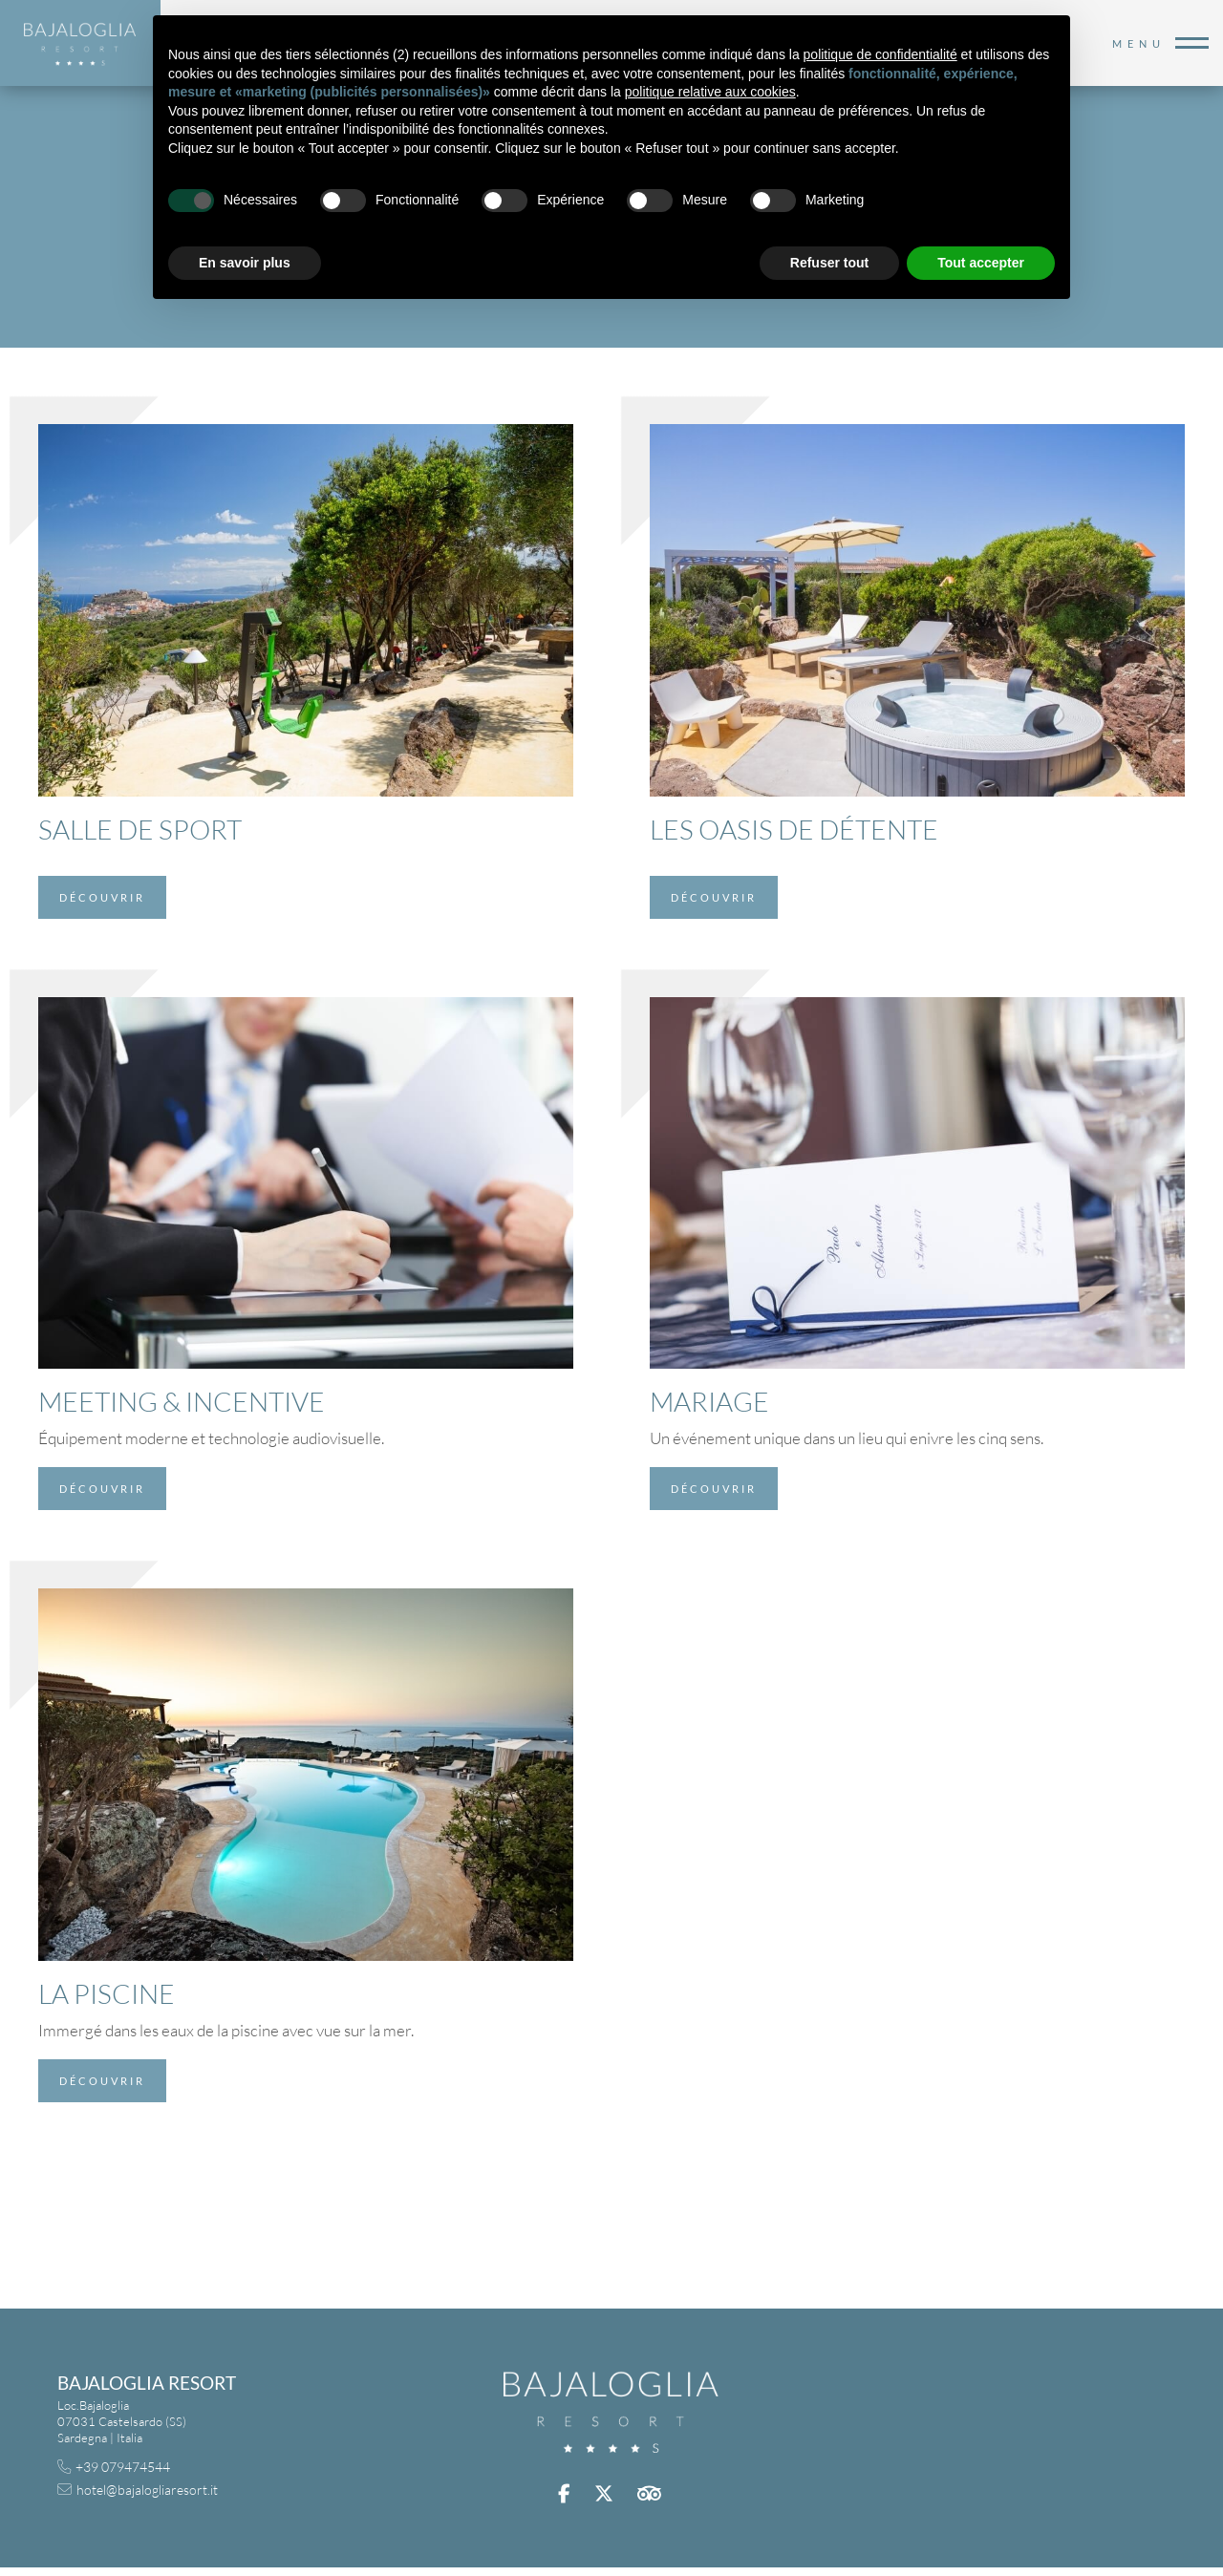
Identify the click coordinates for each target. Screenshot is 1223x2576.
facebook (566, 2493)
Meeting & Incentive (181, 1401)
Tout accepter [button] (980, 262)
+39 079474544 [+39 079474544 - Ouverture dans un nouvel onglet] (122, 2467)
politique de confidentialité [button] (880, 54)
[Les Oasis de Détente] (917, 608)
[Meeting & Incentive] (305, 1181)
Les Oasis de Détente (794, 829)
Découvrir (102, 897)
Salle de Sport (140, 829)
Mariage (709, 1401)
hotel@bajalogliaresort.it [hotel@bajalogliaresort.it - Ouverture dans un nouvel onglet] (147, 2490)
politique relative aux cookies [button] (710, 91)
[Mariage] (917, 1181)
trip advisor (651, 2493)
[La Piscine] (305, 1773)
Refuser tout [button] (829, 262)
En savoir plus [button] (244, 262)
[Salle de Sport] (305, 608)
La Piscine (106, 1993)
